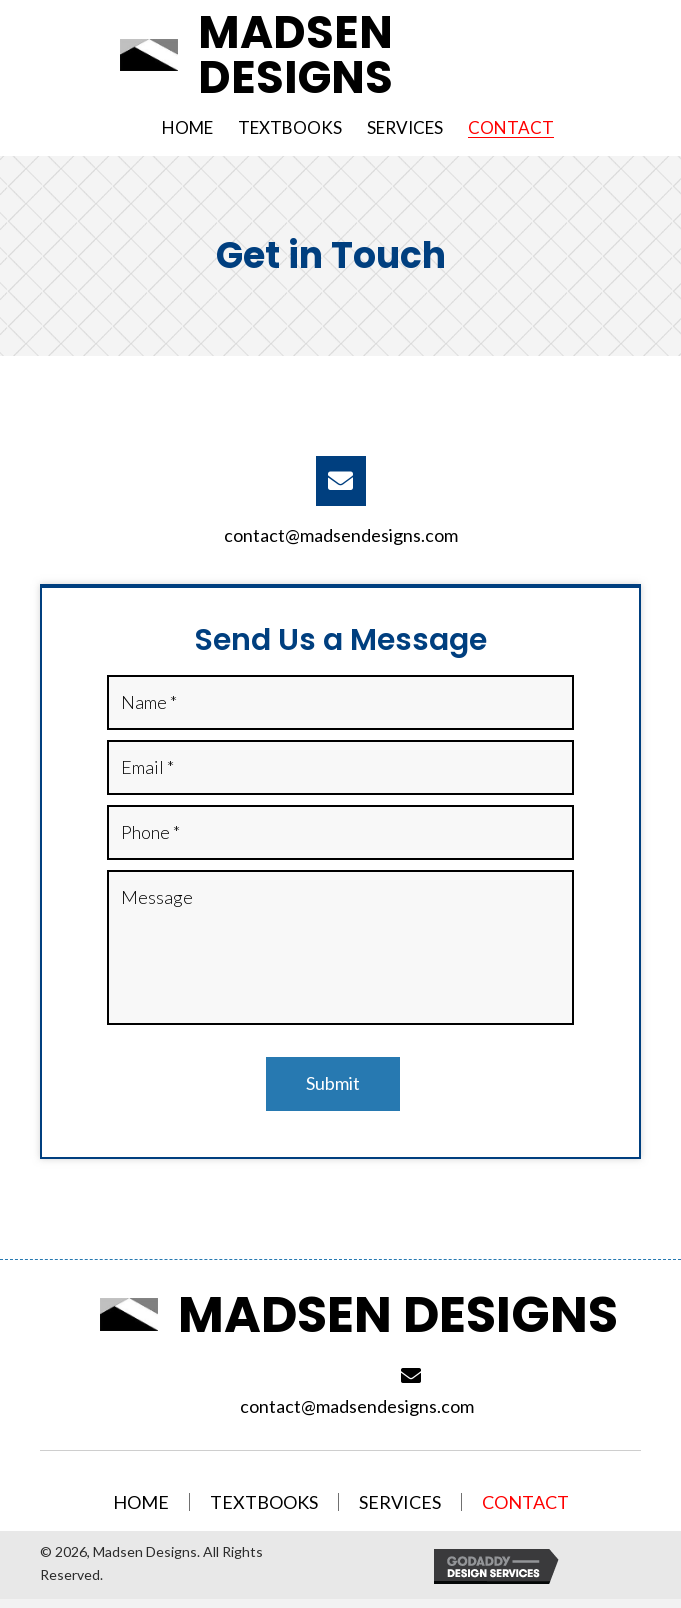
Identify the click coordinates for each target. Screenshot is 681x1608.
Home (141, 1503)
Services (400, 1503)
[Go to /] (353, 55)
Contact (525, 1503)
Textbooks (264, 1503)
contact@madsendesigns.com (341, 535)
